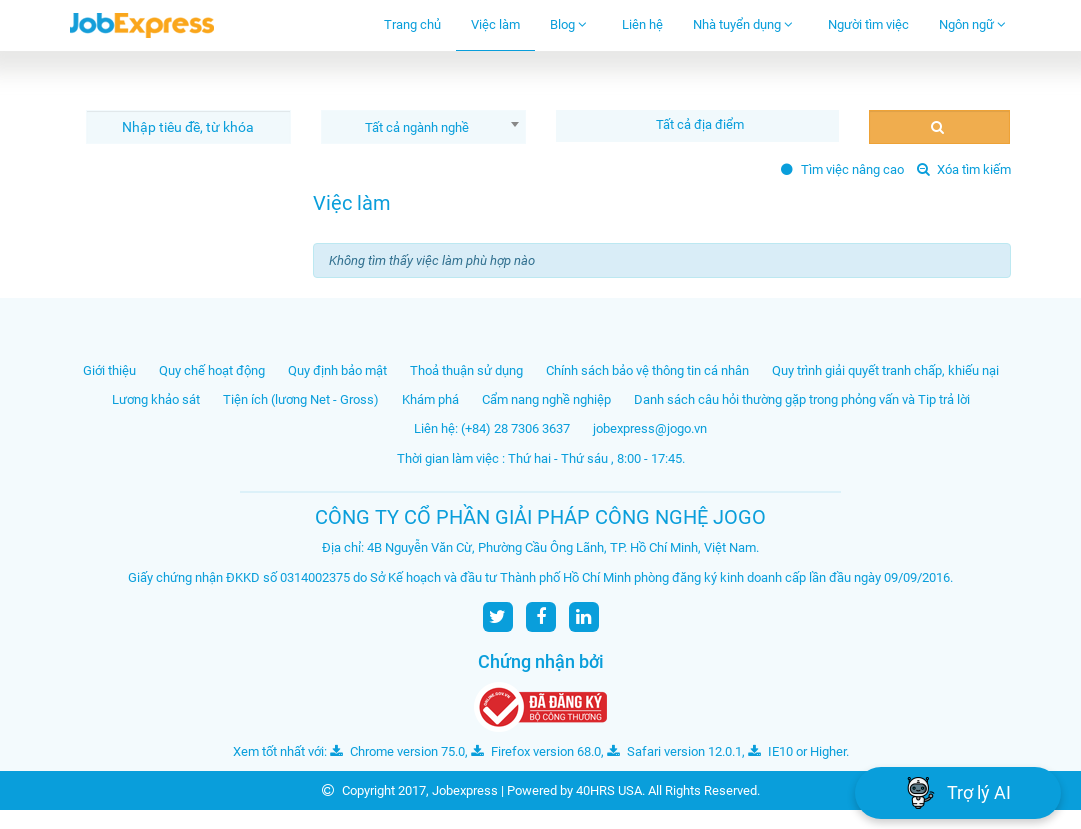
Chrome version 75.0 (397, 751)
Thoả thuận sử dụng (466, 370)
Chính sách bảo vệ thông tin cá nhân (647, 370)
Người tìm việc (868, 24)
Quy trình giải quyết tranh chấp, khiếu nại (885, 370)
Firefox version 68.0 (536, 751)
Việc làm (495, 24)
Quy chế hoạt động (212, 370)
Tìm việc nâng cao (842, 169)
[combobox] (423, 127)
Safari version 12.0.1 (674, 751)
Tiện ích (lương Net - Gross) (301, 399)
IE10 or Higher (797, 751)
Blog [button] (568, 24)
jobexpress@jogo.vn (650, 428)
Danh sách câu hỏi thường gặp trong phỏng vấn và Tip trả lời (802, 399)
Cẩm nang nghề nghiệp (546, 399)
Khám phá (430, 399)
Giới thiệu (109, 370)
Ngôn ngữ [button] (972, 24)
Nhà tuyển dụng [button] (743, 24)
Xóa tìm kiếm (964, 169)
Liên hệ (642, 24)
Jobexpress (465, 790)
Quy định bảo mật (337, 370)
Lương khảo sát (156, 399)
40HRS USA (609, 790)
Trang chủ (412, 24)
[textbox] (702, 124)
